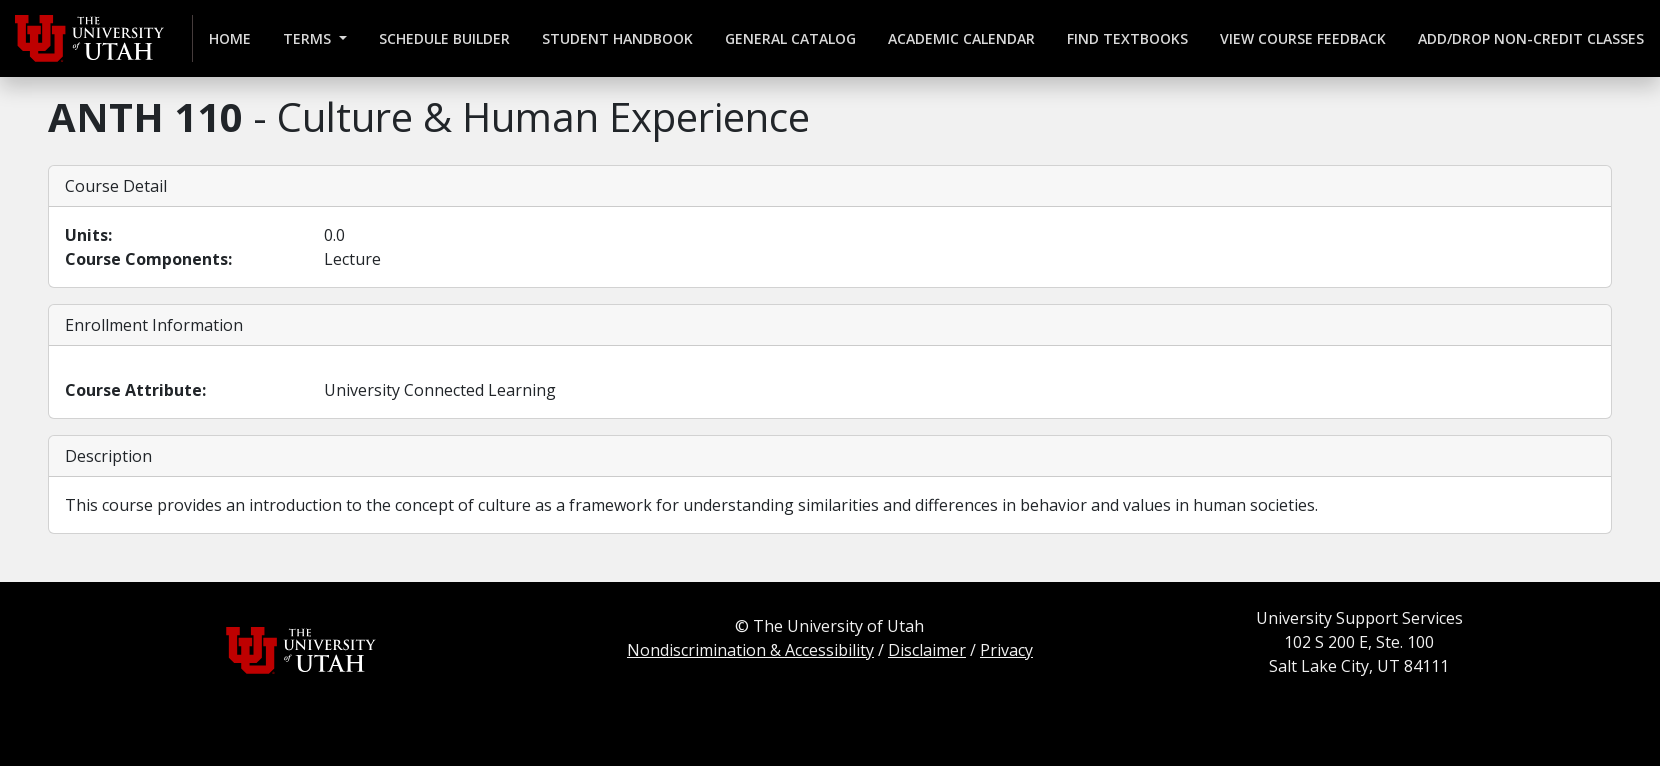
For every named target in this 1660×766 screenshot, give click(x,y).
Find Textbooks (1127, 38)
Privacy (1006, 650)
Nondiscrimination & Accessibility (750, 650)
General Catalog (790, 38)
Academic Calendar (961, 38)
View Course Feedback (1303, 38)
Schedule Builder (444, 38)
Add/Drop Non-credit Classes (1531, 38)
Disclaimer (927, 650)
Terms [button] (309, 38)
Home (230, 38)
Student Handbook (617, 38)
